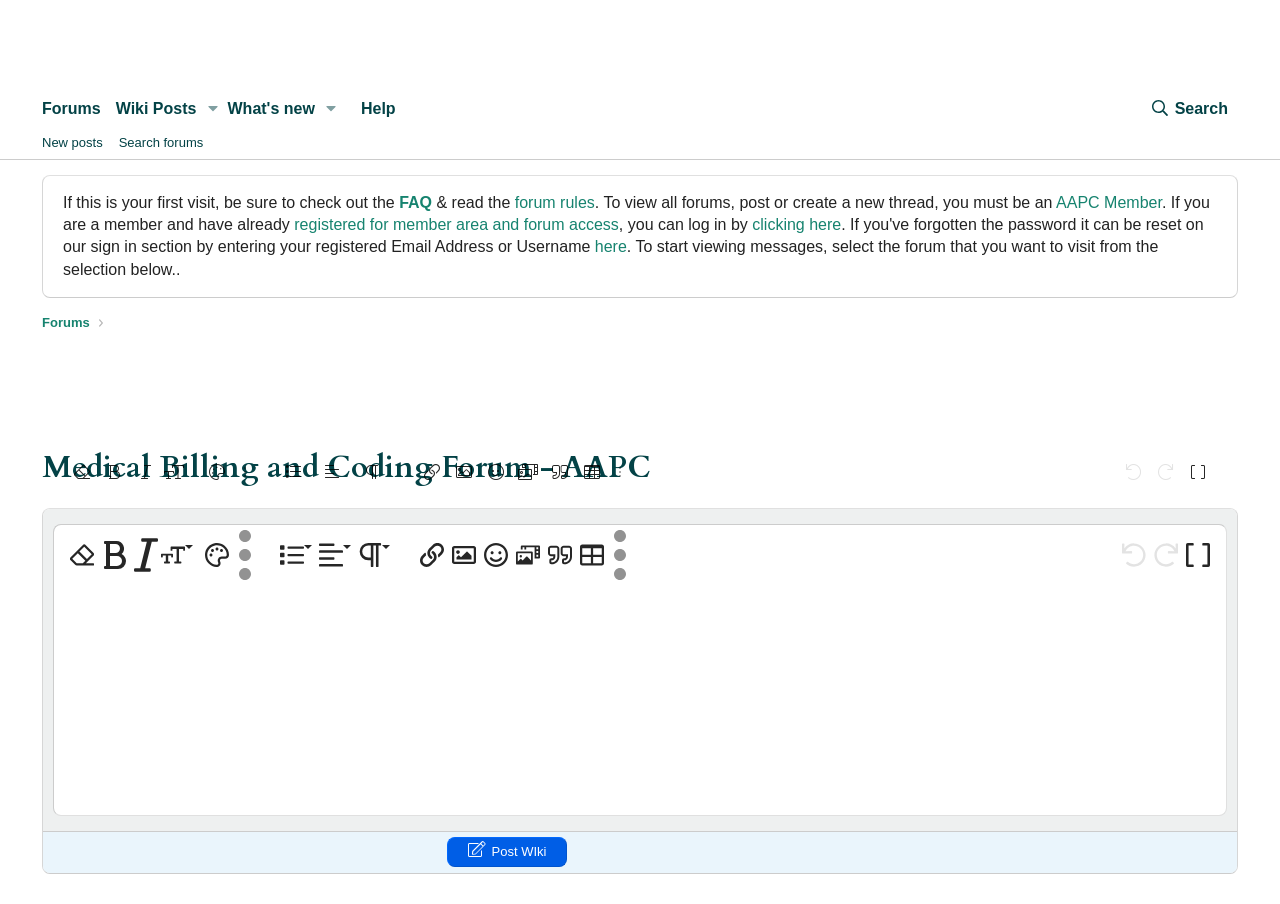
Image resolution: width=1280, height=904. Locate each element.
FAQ (415, 202)
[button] (212, 109)
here (611, 246)
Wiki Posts (156, 108)
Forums (71, 108)
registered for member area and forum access (456, 224)
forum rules (555, 202)
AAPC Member (1109, 202)
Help (378, 108)
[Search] (1189, 109)
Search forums (161, 142)
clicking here (796, 224)
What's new (271, 108)
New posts (72, 142)
